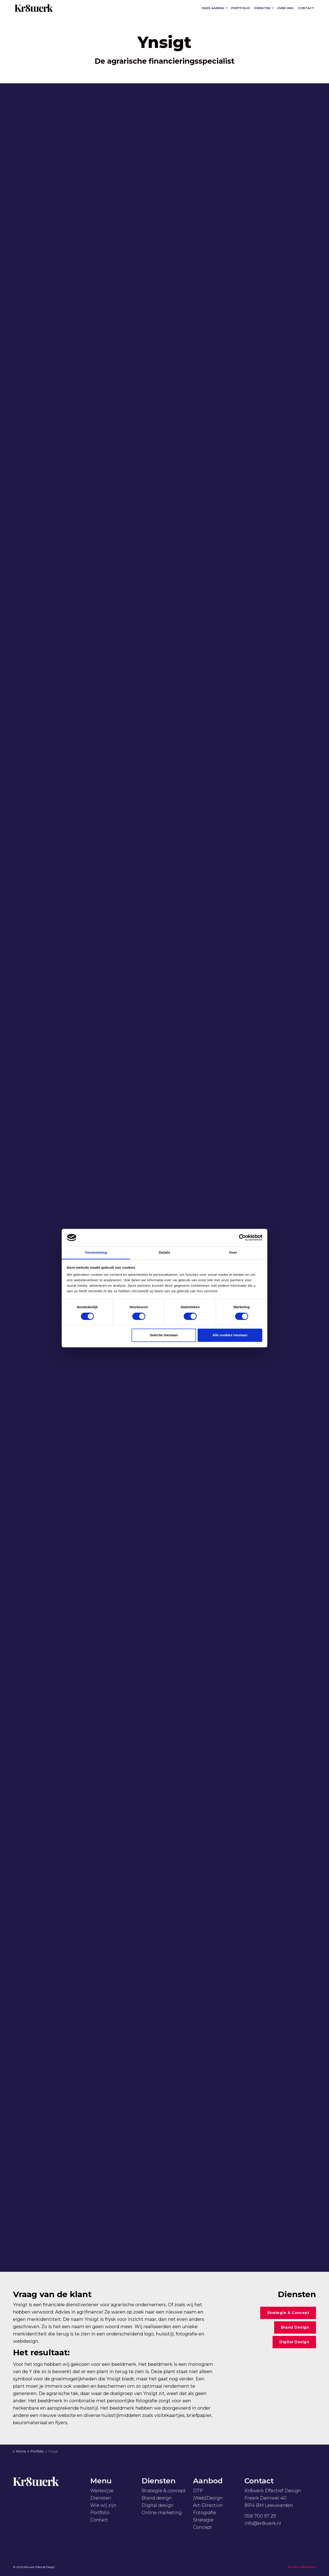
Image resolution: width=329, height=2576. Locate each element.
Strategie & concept (164, 2490)
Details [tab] (164, 1253)
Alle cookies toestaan (229, 1335)
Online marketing (162, 2512)
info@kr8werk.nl (262, 2523)
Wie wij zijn (103, 2505)
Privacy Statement (302, 2567)
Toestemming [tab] (96, 1253)
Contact (306, 8)
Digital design (158, 2505)
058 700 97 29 (260, 2516)
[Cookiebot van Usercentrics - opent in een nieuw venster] (242, 1237)
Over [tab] (233, 1253)
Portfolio (240, 8)
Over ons (285, 8)
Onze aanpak (213, 8)
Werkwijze (102, 2490)
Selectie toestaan (164, 1335)
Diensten (262, 8)
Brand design (157, 2498)
